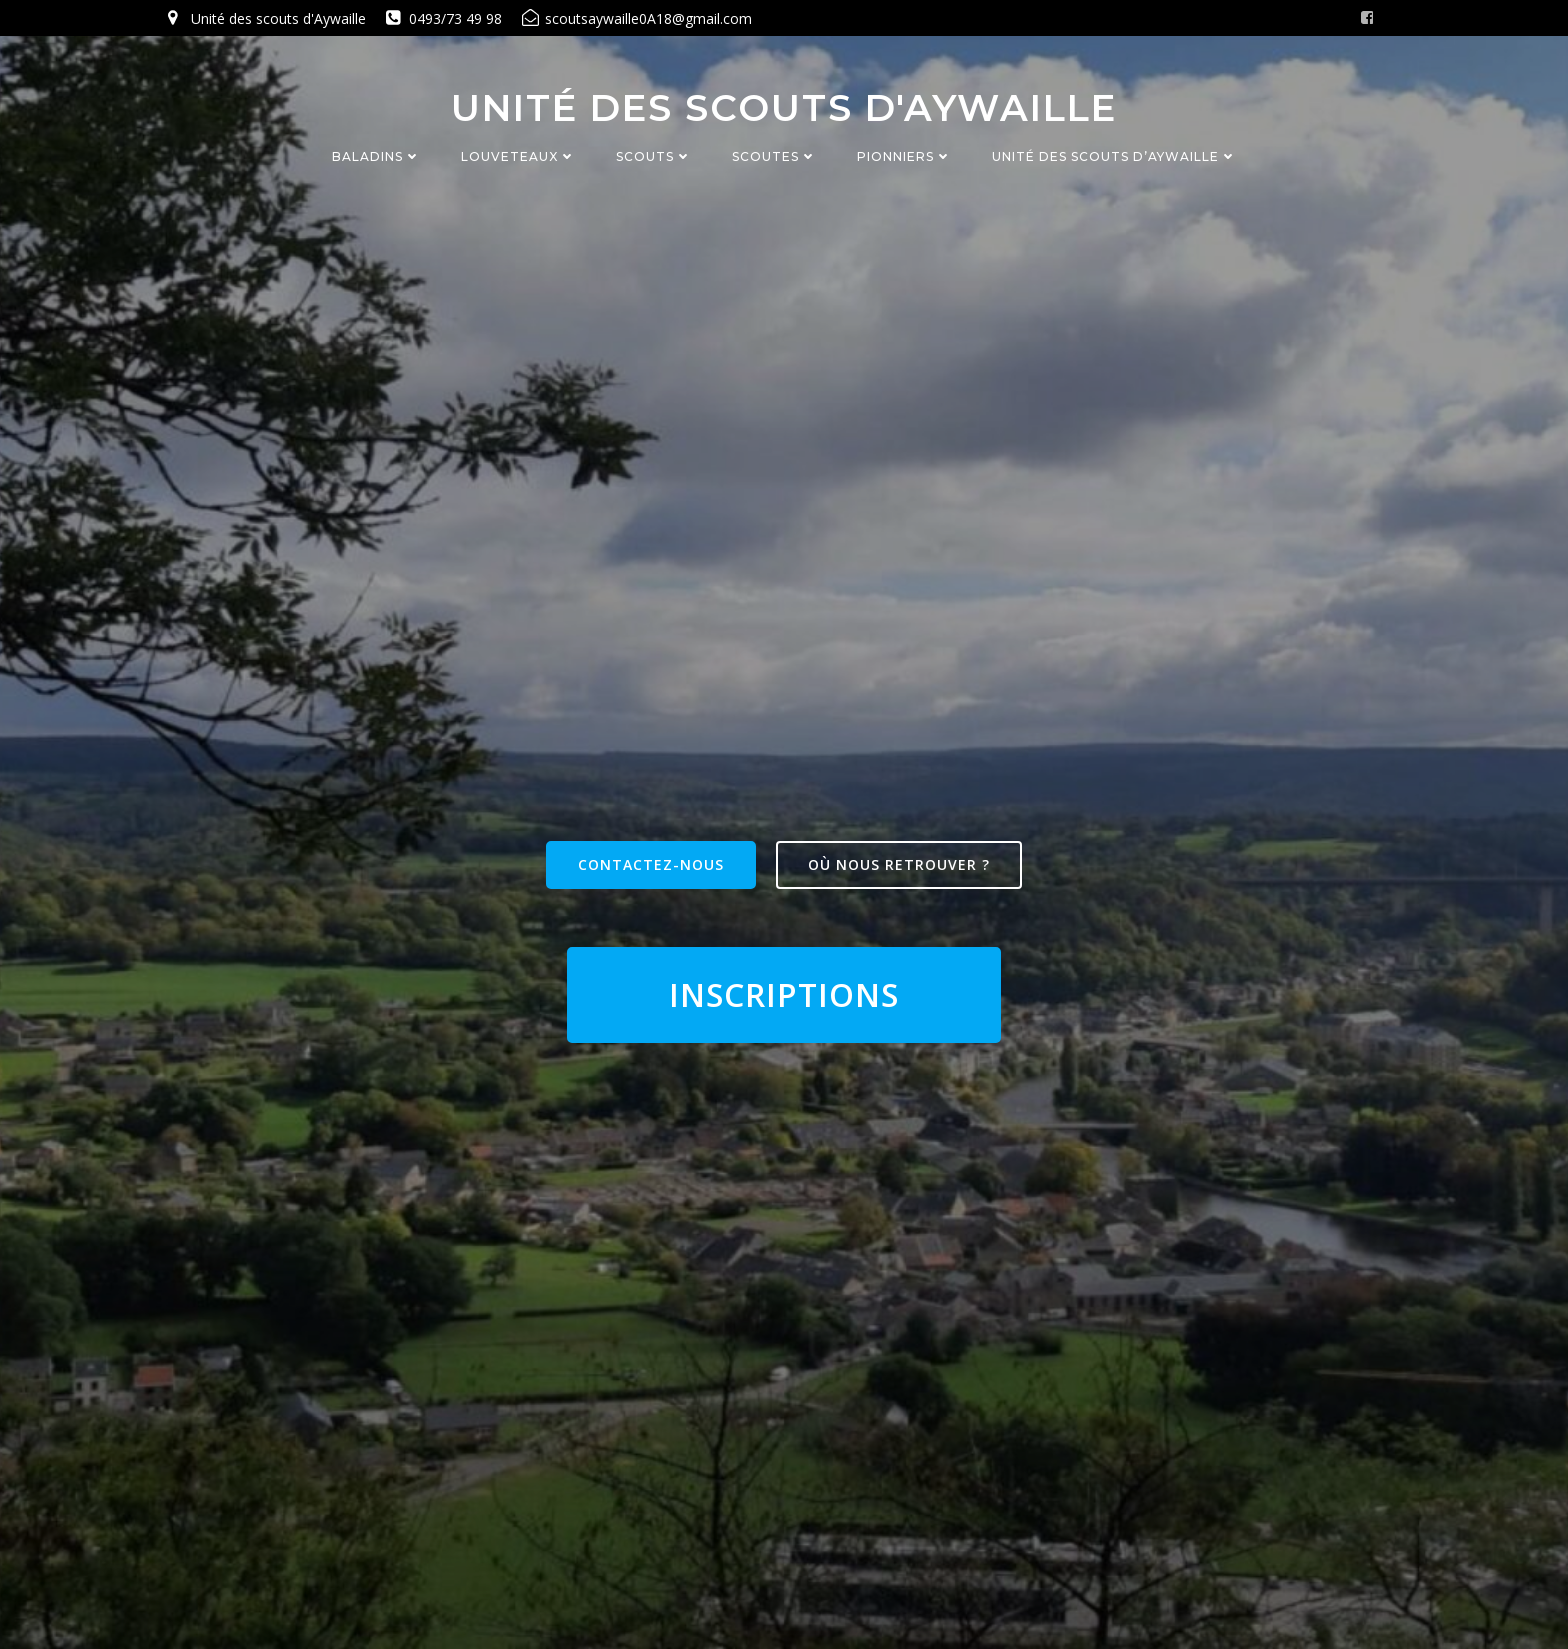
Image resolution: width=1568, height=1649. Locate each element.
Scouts (654, 157)
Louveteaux (518, 157)
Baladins (376, 157)
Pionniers (904, 157)
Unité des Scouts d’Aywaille (1114, 157)
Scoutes (774, 157)
